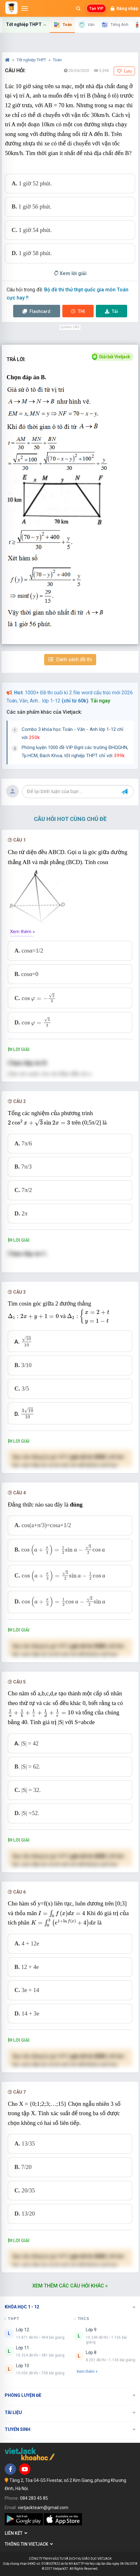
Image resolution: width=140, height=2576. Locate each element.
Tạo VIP (96, 8)
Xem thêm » (22, 931)
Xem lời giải (70, 273)
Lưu (124, 70)
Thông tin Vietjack (29, 2544)
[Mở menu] (24, 8)
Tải (111, 311)
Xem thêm (86, 2371)
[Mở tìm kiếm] (78, 8)
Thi (78, 311)
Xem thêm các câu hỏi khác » (70, 2286)
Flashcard (36, 311)
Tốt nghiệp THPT (32, 60)
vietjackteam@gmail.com (43, 2507)
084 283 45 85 (34, 2498)
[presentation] (39, 998)
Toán (57, 60)
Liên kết (16, 2533)
